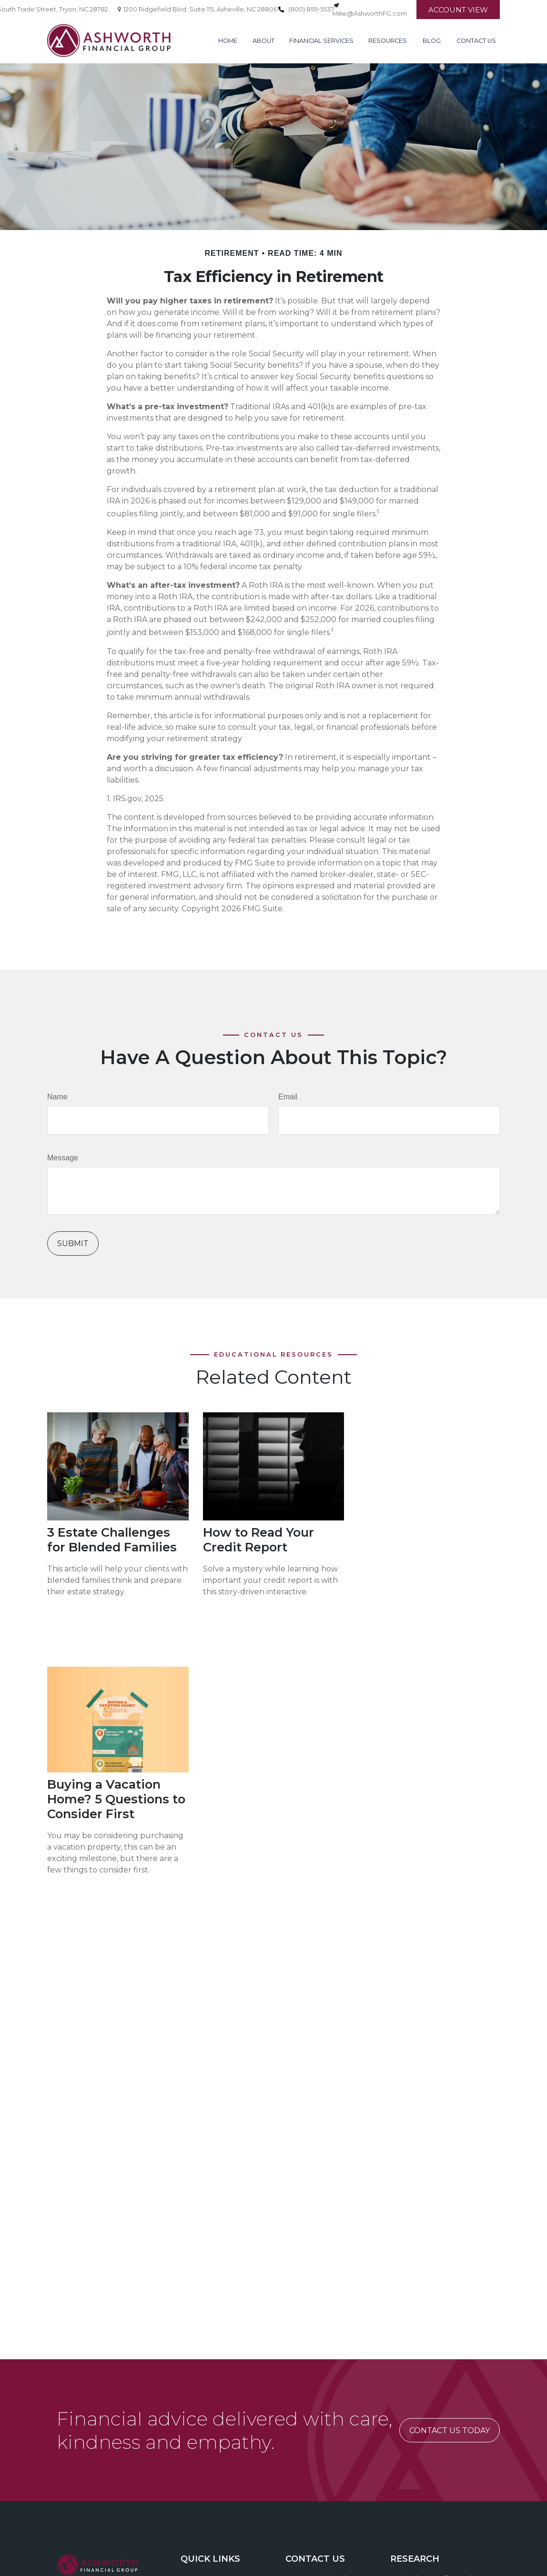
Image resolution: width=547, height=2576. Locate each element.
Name (57, 1097)
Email (287, 1097)
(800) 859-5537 (311, 9)
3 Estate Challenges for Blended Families (112, 1539)
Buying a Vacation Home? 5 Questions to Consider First (116, 1799)
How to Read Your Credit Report (258, 1539)
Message (62, 1158)
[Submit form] (73, 1243)
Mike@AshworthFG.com (370, 13)
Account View (458, 9)
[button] (228, 40)
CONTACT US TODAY (449, 2430)
